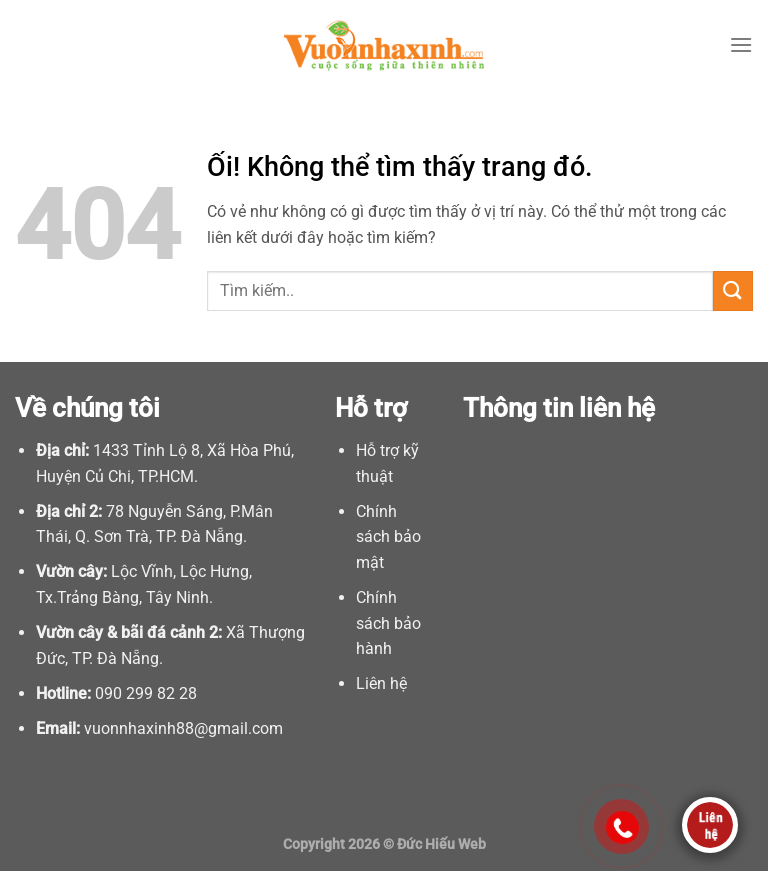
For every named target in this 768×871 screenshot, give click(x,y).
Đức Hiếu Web (441, 844)
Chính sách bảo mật (388, 537)
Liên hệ (381, 683)
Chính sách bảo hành (388, 623)
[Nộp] (733, 290)
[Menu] (741, 44)
